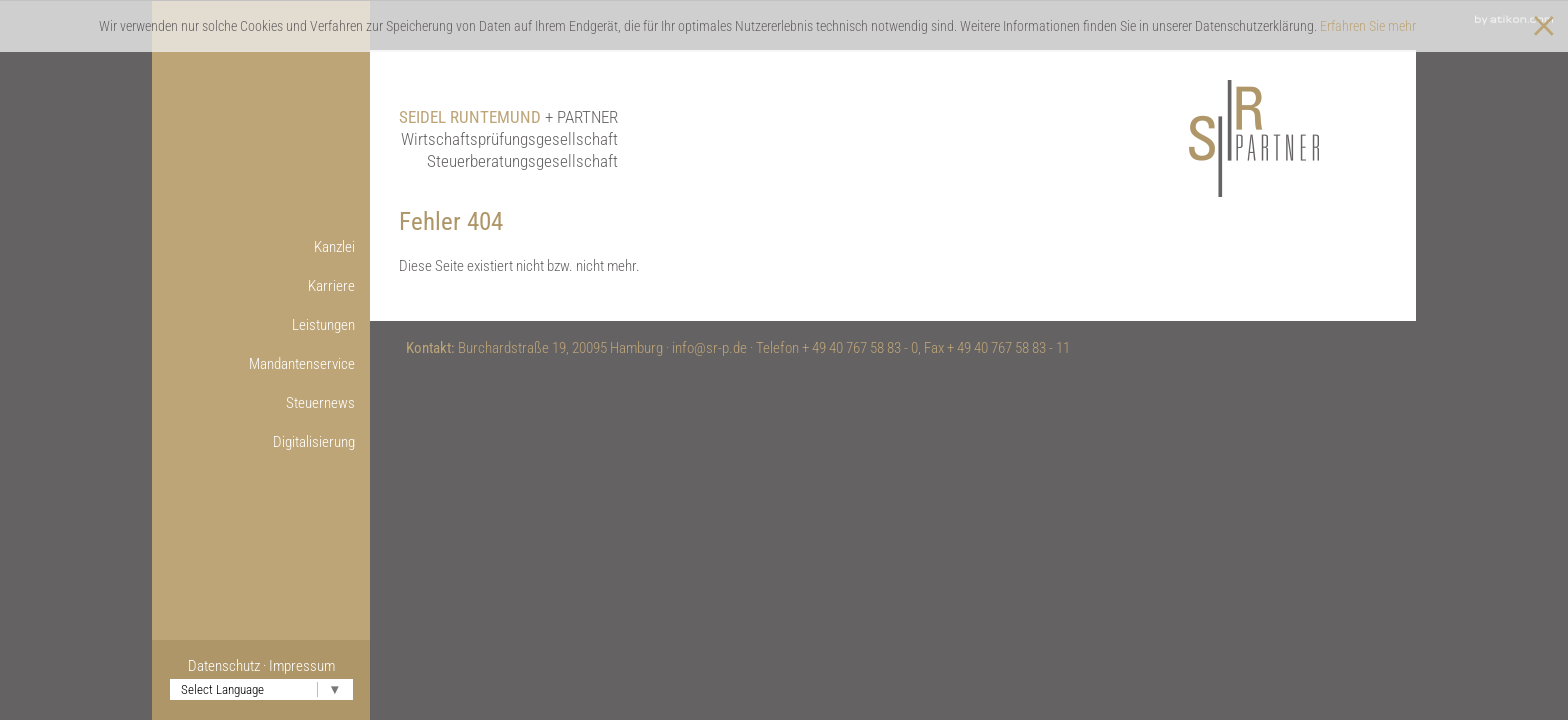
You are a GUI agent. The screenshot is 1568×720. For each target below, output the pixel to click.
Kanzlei (334, 247)
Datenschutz (224, 666)
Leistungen (323, 325)
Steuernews (320, 403)
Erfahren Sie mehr (1368, 26)
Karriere (331, 286)
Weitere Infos (239, 520)
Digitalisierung (314, 442)
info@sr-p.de (709, 348)
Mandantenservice (302, 364)
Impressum (302, 666)
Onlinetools (246, 481)
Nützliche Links (234, 559)
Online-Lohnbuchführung (238, 481)
